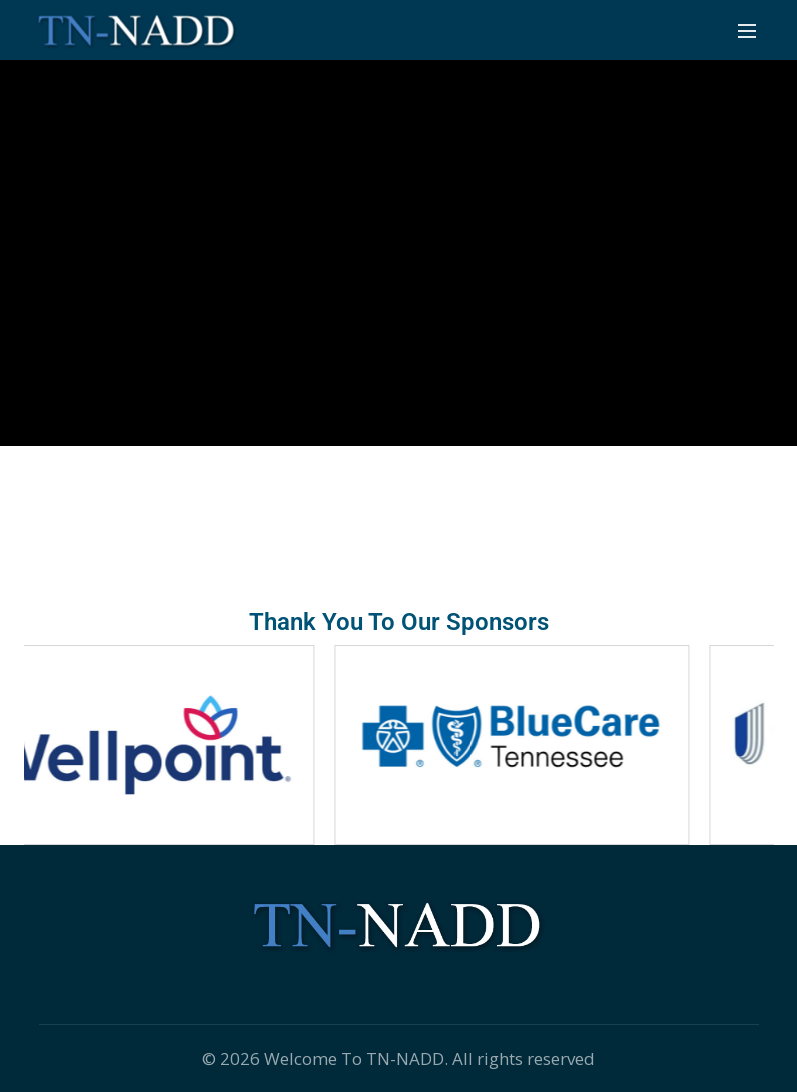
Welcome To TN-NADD (354, 1058)
